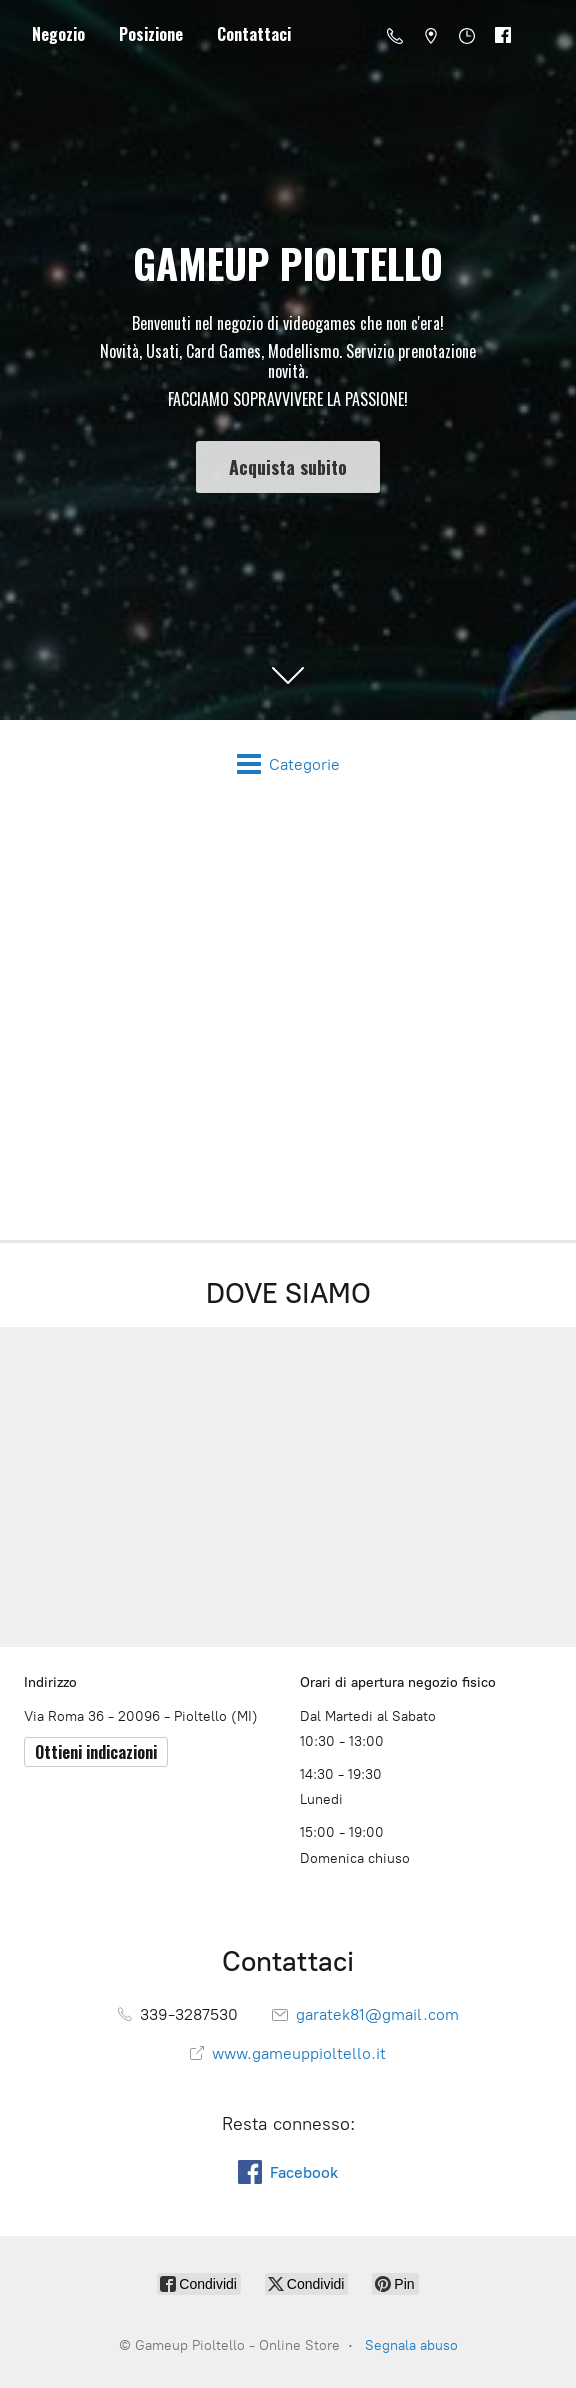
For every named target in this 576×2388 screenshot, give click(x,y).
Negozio (58, 34)
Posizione (151, 34)
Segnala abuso (411, 2345)
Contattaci (254, 34)
